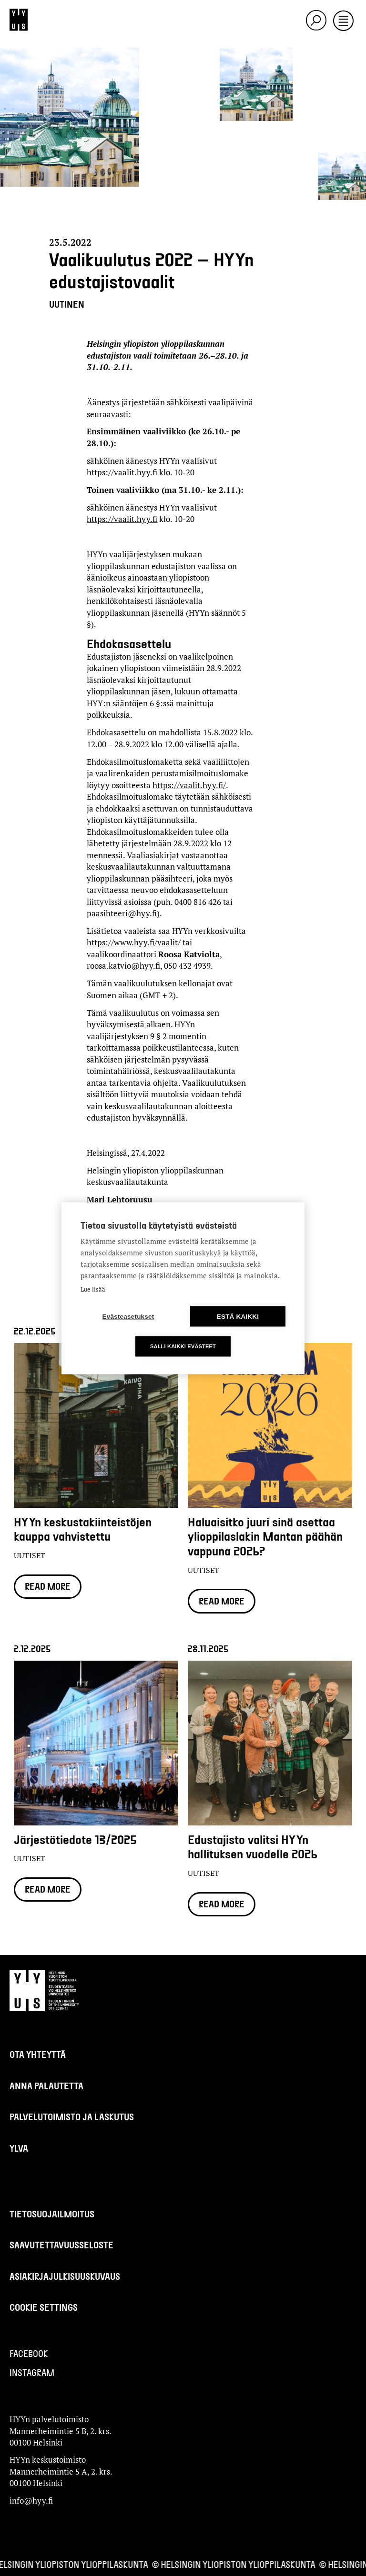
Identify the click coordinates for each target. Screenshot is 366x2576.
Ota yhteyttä (38, 2054)
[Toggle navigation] (343, 21)
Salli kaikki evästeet (183, 1346)
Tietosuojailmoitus (52, 2213)
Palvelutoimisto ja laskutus (72, 2116)
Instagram (32, 2372)
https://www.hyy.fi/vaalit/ (134, 942)
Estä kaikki (238, 1316)
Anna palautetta (46, 2085)
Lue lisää (93, 1288)
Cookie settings (44, 2307)
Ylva (19, 2148)
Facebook (29, 2353)
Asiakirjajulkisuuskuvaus (65, 2276)
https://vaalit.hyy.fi (122, 472)
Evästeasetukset (128, 1316)
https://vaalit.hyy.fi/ (189, 785)
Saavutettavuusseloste (61, 2244)
